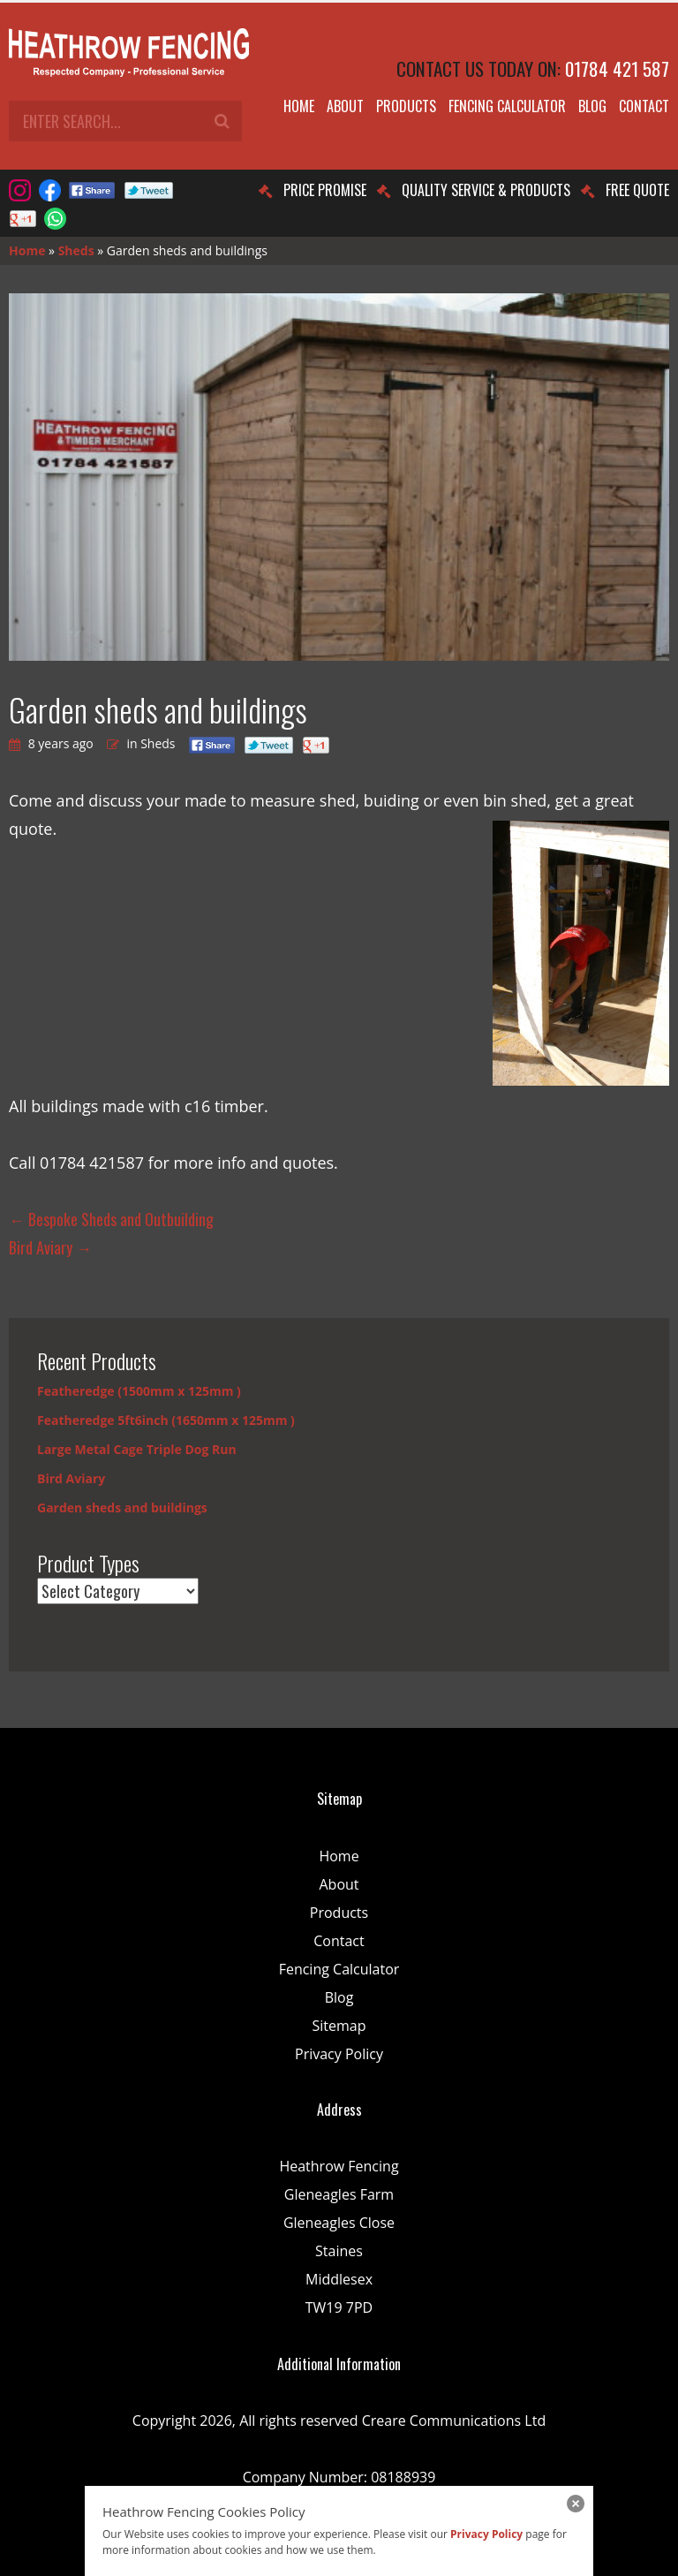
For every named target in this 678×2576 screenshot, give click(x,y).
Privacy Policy (339, 2054)
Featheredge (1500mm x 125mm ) (139, 1391)
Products (406, 106)
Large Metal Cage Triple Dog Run (137, 1449)
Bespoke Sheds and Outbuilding (111, 1219)
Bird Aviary (50, 1247)
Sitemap (339, 2025)
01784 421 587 (617, 68)
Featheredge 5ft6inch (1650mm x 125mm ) (166, 1420)
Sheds (76, 250)
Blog (592, 106)
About (345, 106)
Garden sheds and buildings (122, 1507)
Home (298, 106)
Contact (644, 106)
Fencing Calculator (507, 106)
